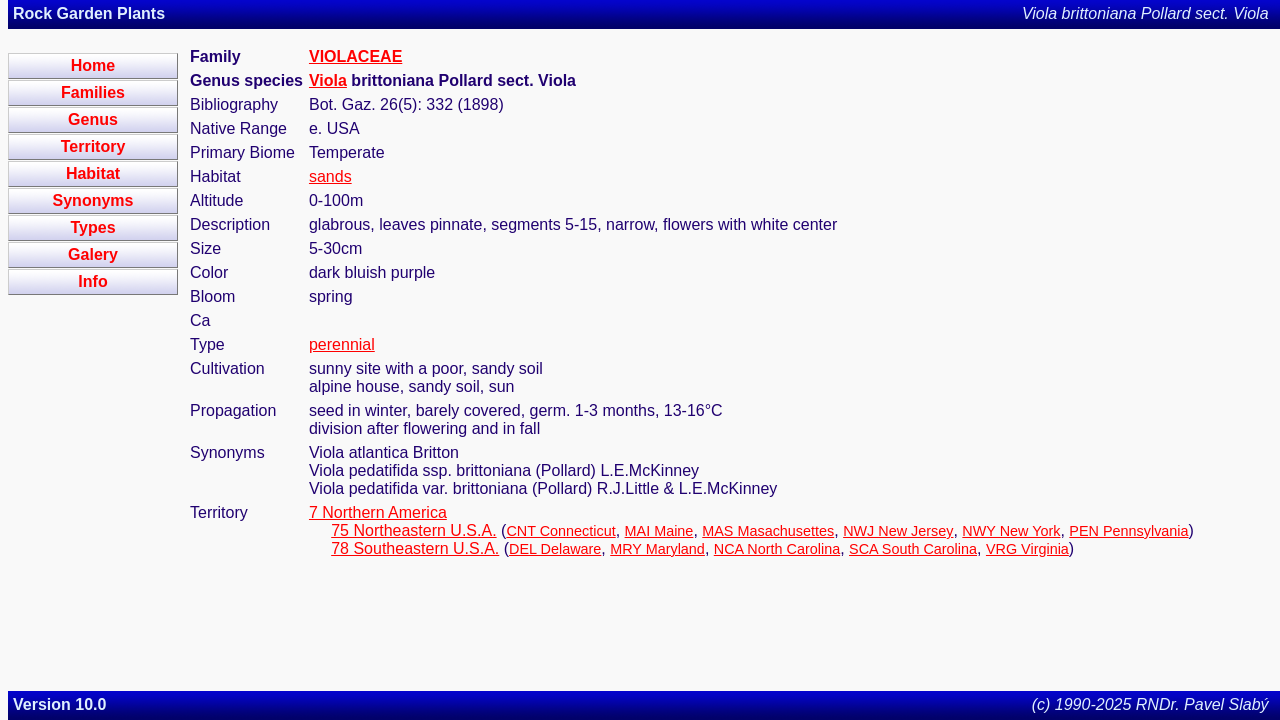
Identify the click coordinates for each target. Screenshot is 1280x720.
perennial (342, 344)
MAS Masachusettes (768, 531)
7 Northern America (378, 512)
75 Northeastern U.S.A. (413, 530)
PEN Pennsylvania (1128, 531)
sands (330, 176)
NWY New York (1011, 531)
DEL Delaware (555, 549)
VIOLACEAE (355, 56)
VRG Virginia (1027, 549)
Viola (328, 80)
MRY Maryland (657, 549)
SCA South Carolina (913, 549)
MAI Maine (659, 531)
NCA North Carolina (777, 549)
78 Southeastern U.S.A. (415, 548)
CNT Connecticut (560, 531)
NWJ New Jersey (898, 531)
